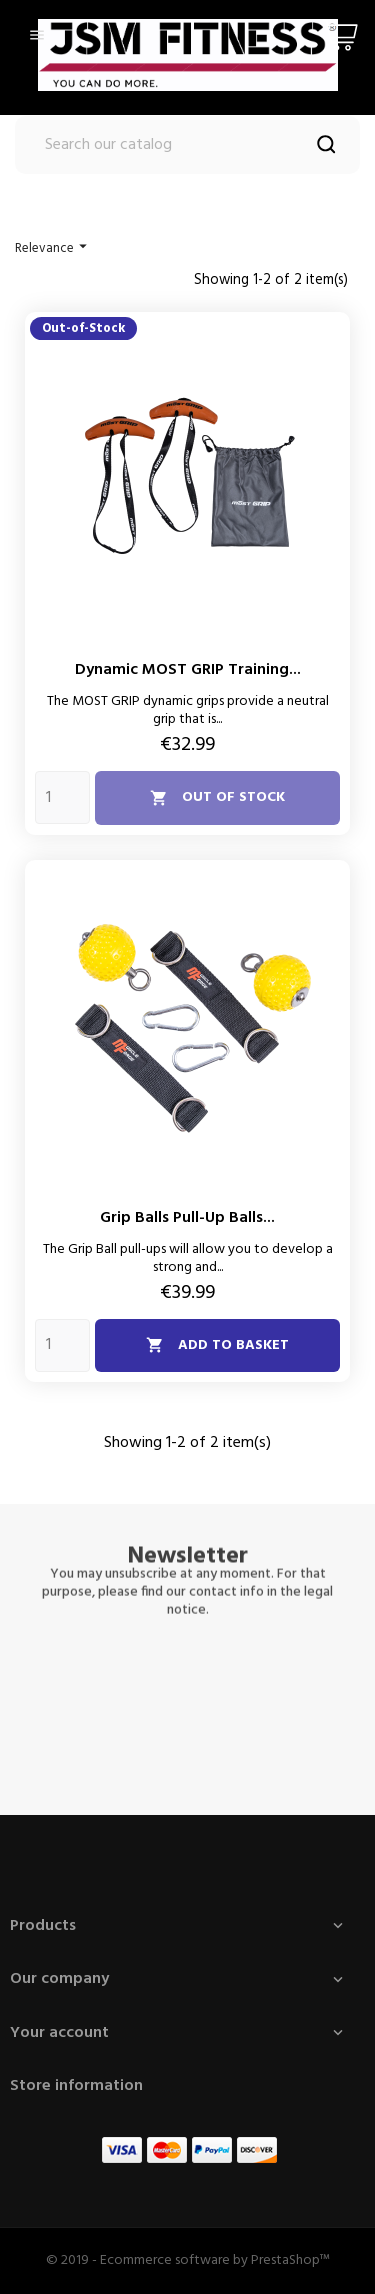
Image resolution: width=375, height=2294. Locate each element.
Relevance (53, 248)
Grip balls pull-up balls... (187, 1218)
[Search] (187, 145)
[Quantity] (62, 797)
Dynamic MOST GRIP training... (188, 670)
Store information (76, 2086)
